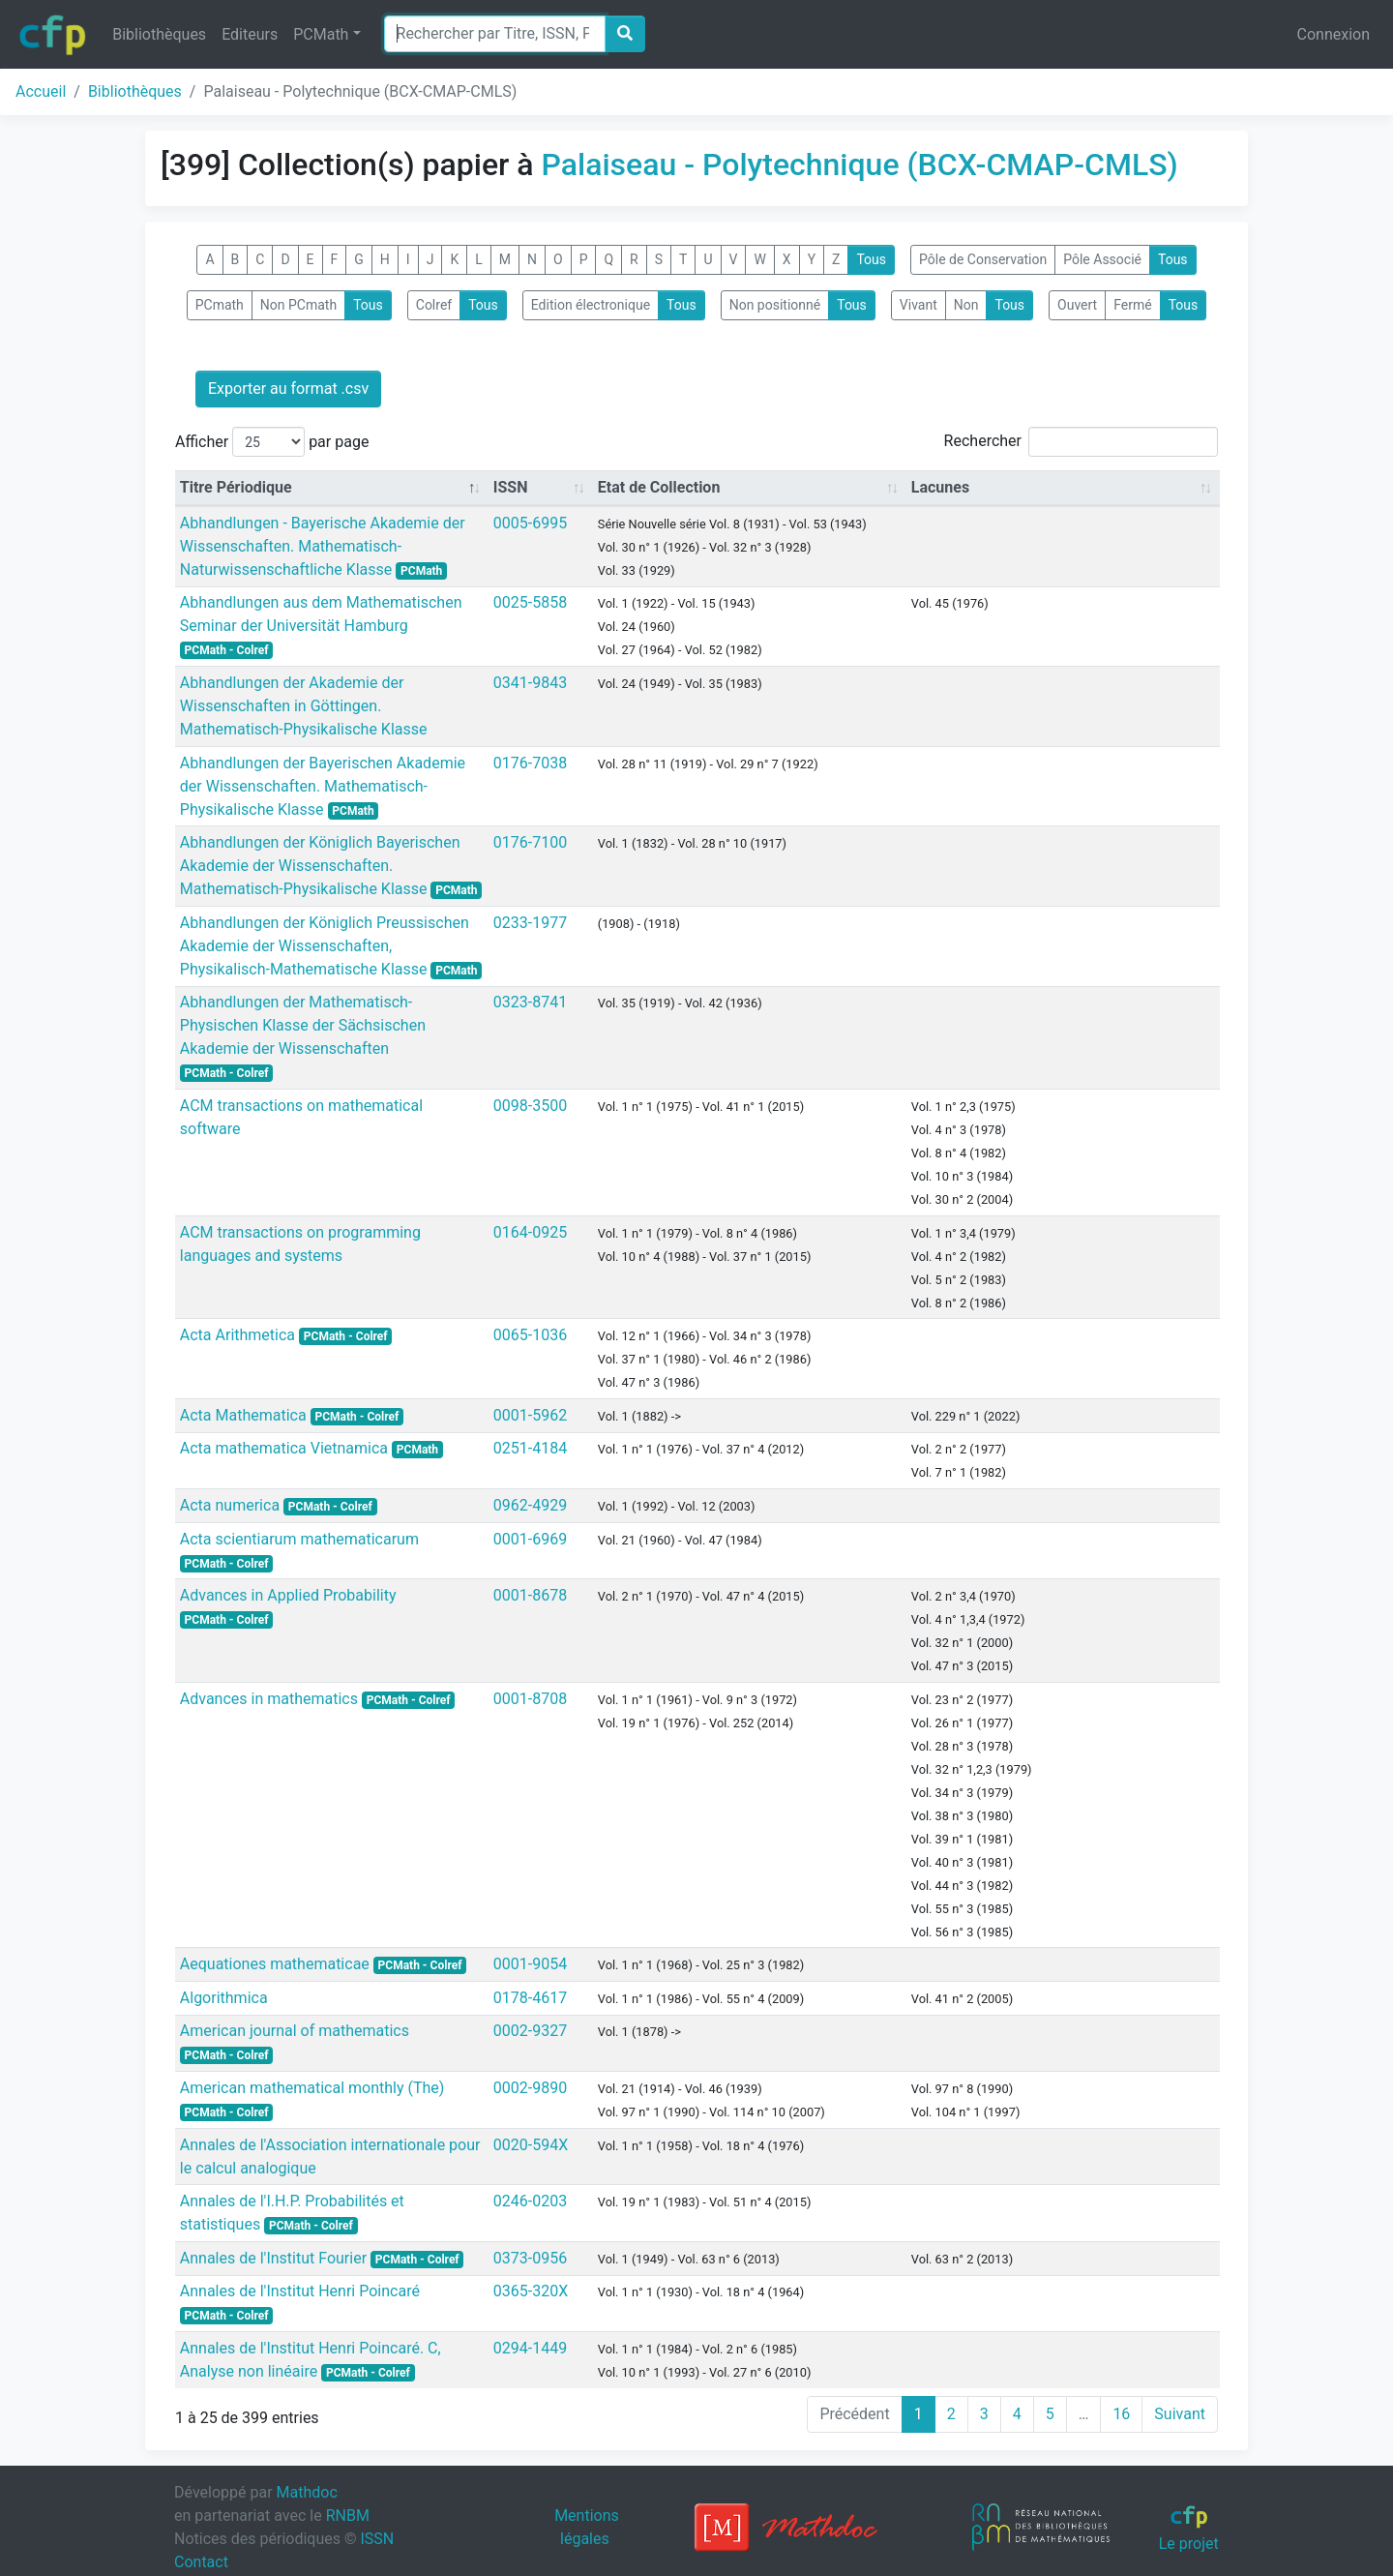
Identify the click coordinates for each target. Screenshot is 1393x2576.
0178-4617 (530, 1998)
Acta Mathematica (245, 1415)
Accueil (40, 91)
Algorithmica (224, 1998)
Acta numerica (231, 1505)
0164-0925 (530, 1232)
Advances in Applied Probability (288, 1595)
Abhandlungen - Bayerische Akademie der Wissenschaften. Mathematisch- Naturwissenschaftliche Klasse (322, 546)
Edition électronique (590, 305)
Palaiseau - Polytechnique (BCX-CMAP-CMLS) (860, 164)
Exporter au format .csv (288, 388)
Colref (434, 305)
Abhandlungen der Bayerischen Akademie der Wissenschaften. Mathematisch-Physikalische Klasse (322, 786)
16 (1121, 2414)
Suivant (1179, 2414)
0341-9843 (530, 683)
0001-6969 (530, 1539)
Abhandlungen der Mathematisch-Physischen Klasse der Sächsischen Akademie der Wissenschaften (303, 1025)
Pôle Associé (1102, 259)
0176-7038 (530, 763)
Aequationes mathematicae (276, 1964)
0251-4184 (530, 1448)
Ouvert (1077, 305)
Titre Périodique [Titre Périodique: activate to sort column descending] (236, 487)
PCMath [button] (320, 34)
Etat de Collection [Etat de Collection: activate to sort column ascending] (659, 487)
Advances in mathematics (271, 1699)
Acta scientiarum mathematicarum (299, 1539)
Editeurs (250, 34)
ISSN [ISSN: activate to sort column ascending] (510, 487)
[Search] (495, 33)
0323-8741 (530, 1002)
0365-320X (530, 2291)
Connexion (1333, 34)
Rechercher (1081, 442)
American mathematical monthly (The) (312, 2088)
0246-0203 (530, 2201)
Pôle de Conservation (983, 259)
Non (966, 305)
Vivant (918, 305)
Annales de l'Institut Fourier (275, 2258)
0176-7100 (530, 842)
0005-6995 (530, 523)
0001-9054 (530, 1964)
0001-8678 (530, 1595)
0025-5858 (530, 602)
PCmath (219, 305)
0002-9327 (530, 2031)
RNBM (348, 2515)
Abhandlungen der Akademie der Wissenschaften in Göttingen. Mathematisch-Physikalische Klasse (304, 706)
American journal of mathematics (294, 2031)
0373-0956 (530, 2258)
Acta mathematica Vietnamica (286, 1448)
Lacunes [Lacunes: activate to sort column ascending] (940, 487)
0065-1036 (530, 1335)
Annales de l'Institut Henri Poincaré (300, 2291)
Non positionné (775, 305)
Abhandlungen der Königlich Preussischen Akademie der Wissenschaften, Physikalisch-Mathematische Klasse (324, 946)
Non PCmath (298, 305)
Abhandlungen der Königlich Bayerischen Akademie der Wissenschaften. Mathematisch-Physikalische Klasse (320, 865)
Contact (201, 2562)
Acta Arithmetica (239, 1335)
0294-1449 (530, 2348)
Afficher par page (272, 442)
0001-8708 (530, 1699)
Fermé (1132, 305)
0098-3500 (530, 1105)
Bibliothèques (159, 34)
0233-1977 (530, 923)
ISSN (377, 2539)
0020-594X (530, 2145)
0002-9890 (530, 2088)
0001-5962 (530, 1415)
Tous (871, 259)
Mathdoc (307, 2492)
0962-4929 (530, 1505)
